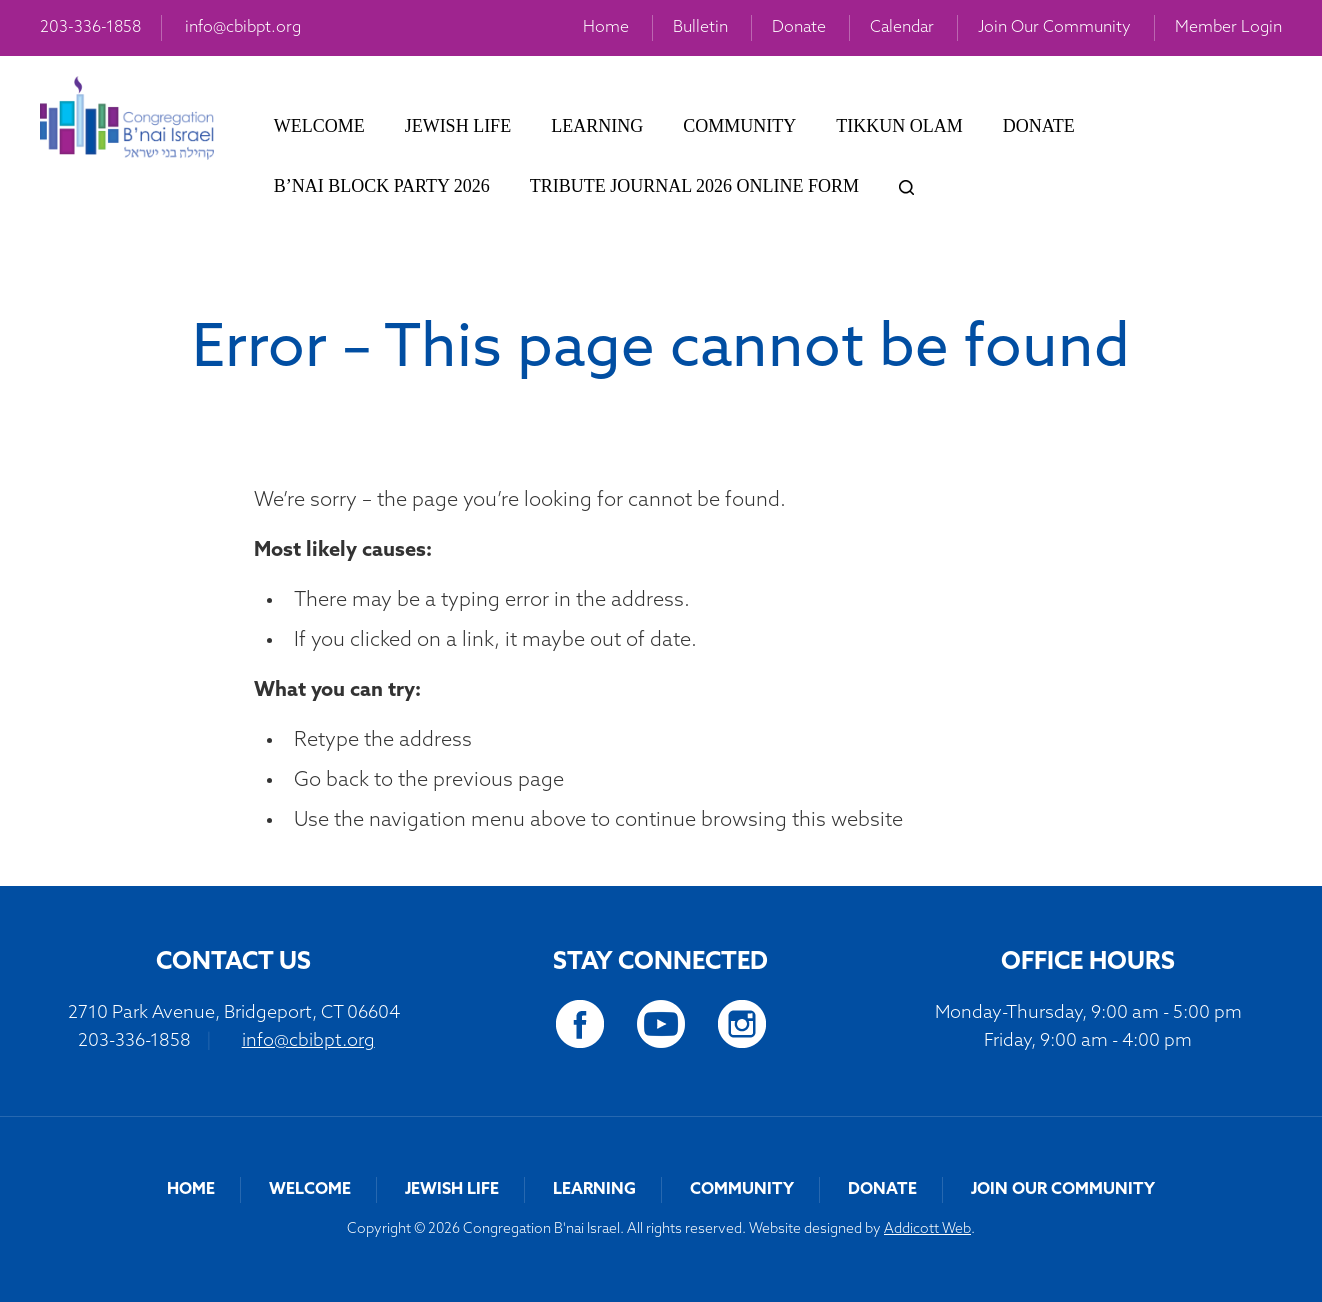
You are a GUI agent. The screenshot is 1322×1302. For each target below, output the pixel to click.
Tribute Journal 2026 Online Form (694, 186)
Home (606, 28)
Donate (799, 28)
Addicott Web (927, 1229)
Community (739, 126)
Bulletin (700, 28)
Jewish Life (458, 126)
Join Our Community (1054, 28)
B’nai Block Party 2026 (382, 186)
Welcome (319, 126)
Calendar (902, 28)
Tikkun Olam (899, 126)
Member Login (1228, 28)
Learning (597, 126)
